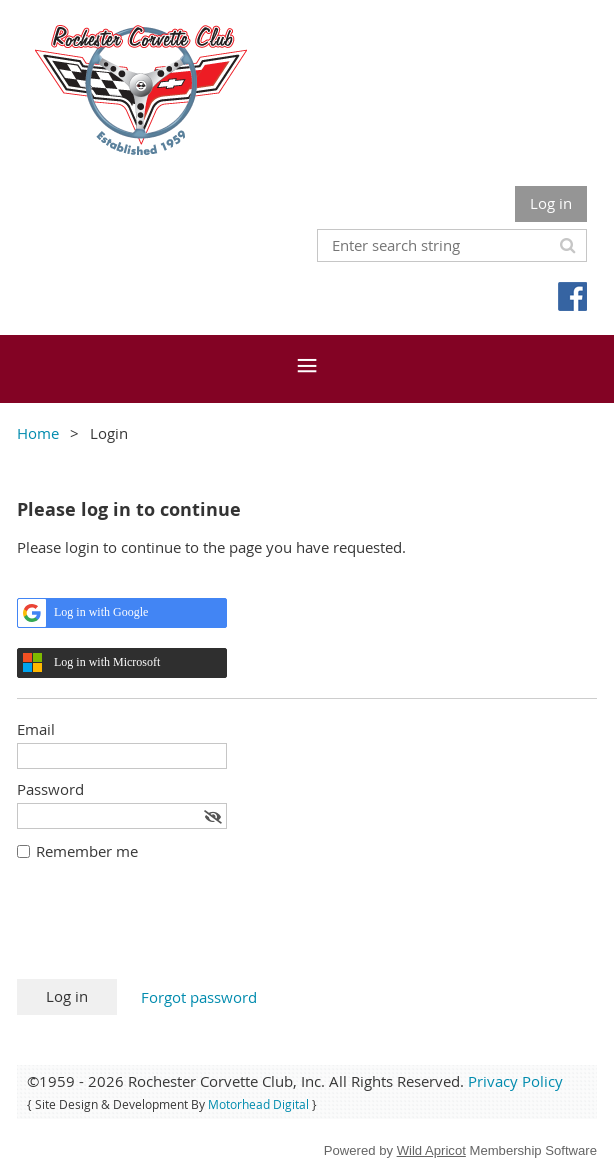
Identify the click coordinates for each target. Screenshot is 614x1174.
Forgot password (199, 997)
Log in (551, 203)
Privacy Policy (515, 1081)
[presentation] (169, 930)
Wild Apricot (431, 1150)
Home (38, 433)
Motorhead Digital (258, 1104)
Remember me (87, 851)
